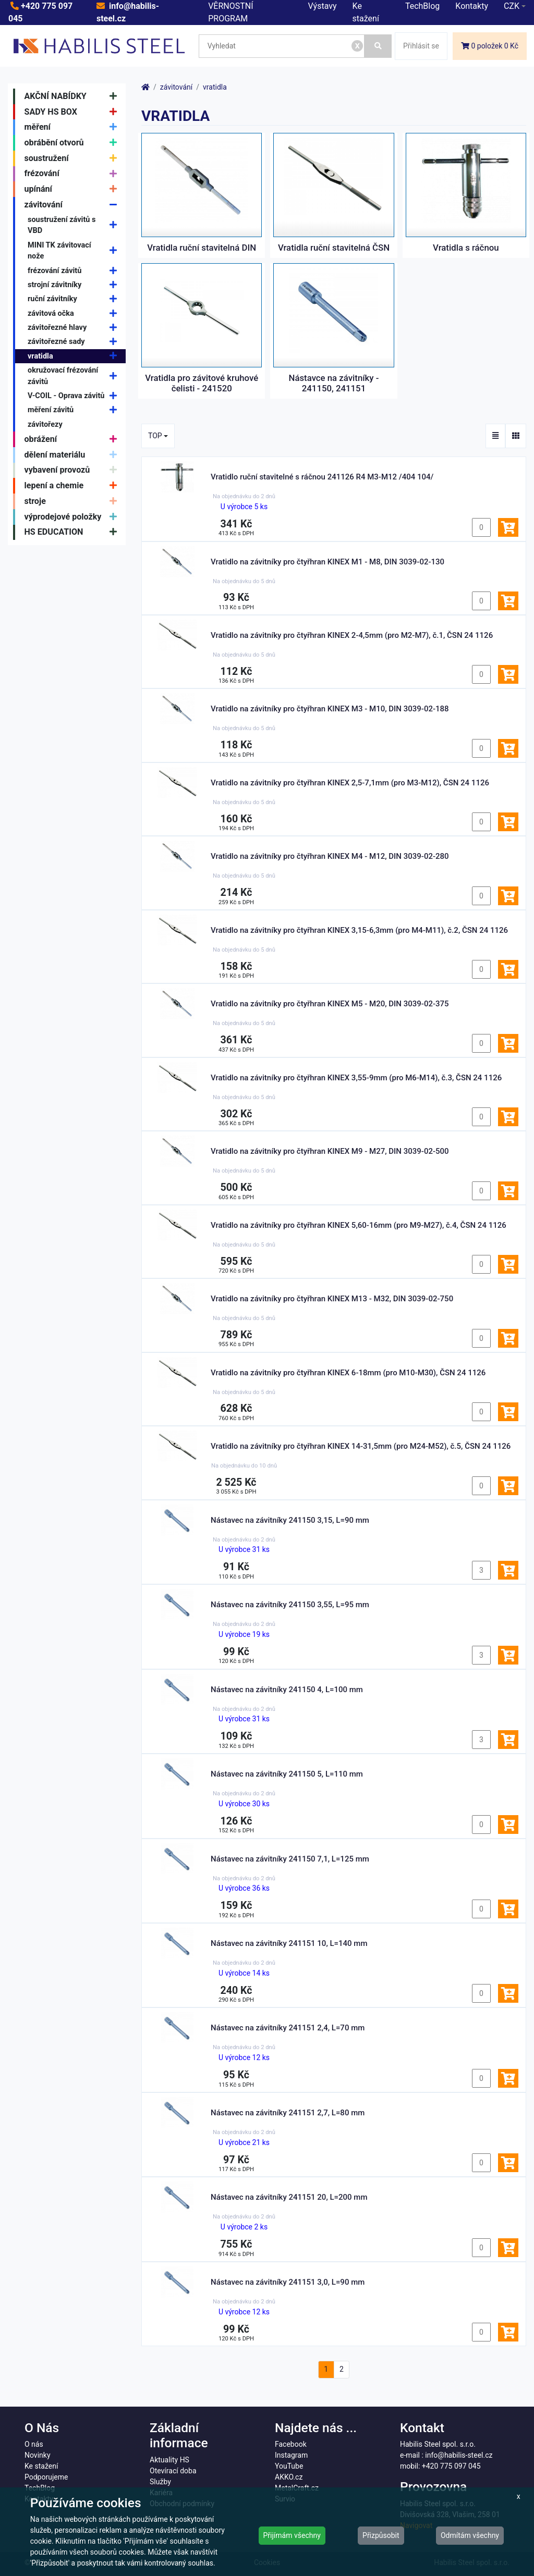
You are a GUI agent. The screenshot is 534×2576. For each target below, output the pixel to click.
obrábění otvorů (73, 143)
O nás (34, 2444)
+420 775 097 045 (451, 2466)
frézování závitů (75, 271)
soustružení (73, 158)
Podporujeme (46, 2477)
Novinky (38, 2455)
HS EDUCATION (73, 532)
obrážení (73, 439)
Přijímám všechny (292, 2535)
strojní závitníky (75, 285)
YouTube (289, 2466)
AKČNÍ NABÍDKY (73, 96)
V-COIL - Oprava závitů (75, 396)
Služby (160, 2482)
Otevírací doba (173, 2471)
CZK (511, 6)
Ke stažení (41, 2466)
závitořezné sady (75, 342)
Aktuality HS (169, 2460)
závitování (73, 205)
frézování (73, 174)
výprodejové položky (73, 517)
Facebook (291, 2444)
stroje (73, 501)
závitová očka (75, 313)
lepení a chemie (73, 486)
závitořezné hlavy (75, 328)
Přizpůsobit (380, 2535)
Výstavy (322, 6)
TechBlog (422, 6)
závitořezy (45, 424)
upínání (73, 189)
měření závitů (75, 410)
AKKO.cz (288, 2477)
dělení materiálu (73, 455)
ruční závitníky (75, 299)
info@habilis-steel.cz (458, 2455)
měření (73, 127)
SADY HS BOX (73, 112)
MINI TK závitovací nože (75, 251)
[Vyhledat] (378, 46)
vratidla (75, 356)
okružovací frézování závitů (75, 376)
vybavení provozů (73, 470)
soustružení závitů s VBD (75, 225)
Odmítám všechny (470, 2535)
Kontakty (471, 6)
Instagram (291, 2455)
